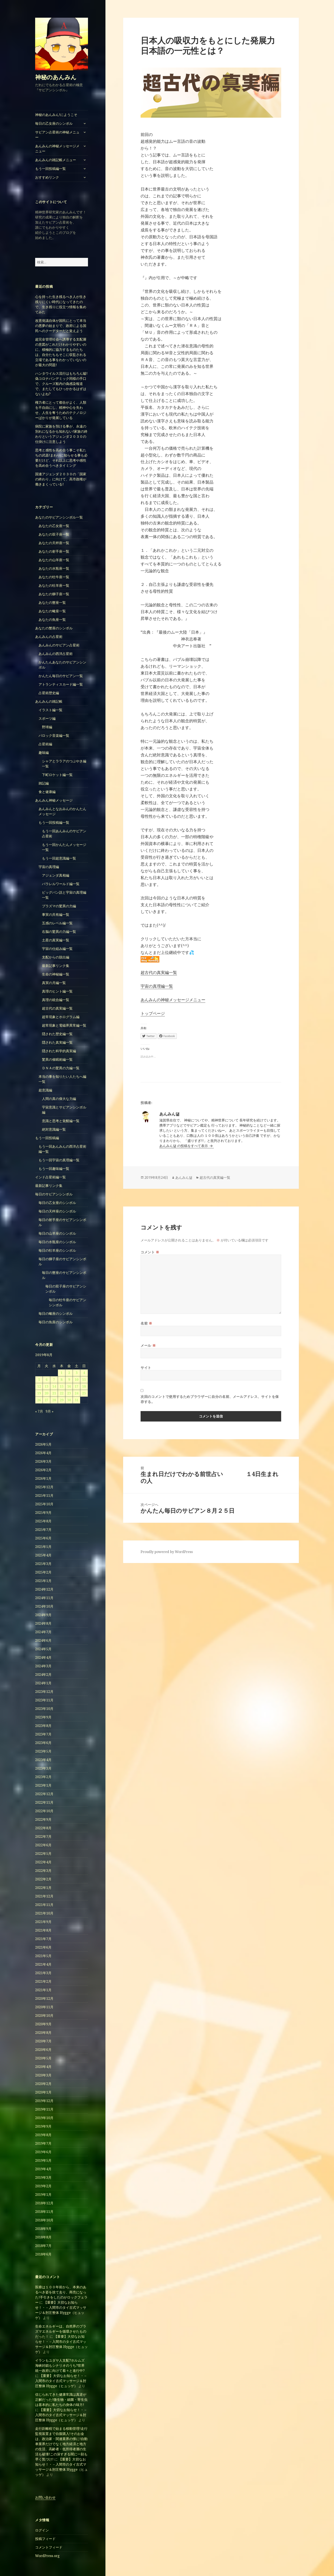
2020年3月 (43, 2075)
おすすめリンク (47, 177)
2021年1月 (43, 1990)
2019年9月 (43, 2126)
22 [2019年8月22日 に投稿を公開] (61, 1393)
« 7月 (39, 1411)
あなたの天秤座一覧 (54, 542)
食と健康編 (47, 791)
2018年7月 (43, 2245)
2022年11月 (44, 1802)
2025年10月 (44, 1504)
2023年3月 (43, 1768)
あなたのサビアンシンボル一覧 (59, 517)
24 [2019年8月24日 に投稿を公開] (76, 1393)
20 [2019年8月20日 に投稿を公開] (46, 1393)
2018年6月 (43, 2254)
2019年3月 (43, 2177)
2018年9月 (43, 2228)
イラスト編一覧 (50, 710)
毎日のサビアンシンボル (54, 1194)
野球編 (47, 727)
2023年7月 (43, 1734)
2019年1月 (43, 2194)
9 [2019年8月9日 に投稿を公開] (69, 1379)
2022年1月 (43, 1887)
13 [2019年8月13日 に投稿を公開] (46, 1386)
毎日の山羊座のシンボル (57, 1233)
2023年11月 (44, 1700)
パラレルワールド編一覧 (60, 883)
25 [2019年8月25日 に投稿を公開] (84, 1393)
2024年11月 (44, 1597)
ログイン (42, 2530)
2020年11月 (44, 2007)
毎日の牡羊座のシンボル (57, 1250)
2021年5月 (43, 1955)
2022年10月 (44, 1811)
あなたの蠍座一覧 (52, 611)
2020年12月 (44, 1998)
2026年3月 (43, 1461)
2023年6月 (43, 1742)
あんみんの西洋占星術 (56, 653)
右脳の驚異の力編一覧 (59, 931)
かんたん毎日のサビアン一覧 (61, 675)
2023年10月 (44, 1708)
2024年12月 (44, 1589)
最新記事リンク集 (55, 965)
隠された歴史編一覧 (57, 1034)
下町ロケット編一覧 (57, 774)
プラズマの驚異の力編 (59, 906)
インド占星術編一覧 (50, 1177)
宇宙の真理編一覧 (157, 986)
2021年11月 (44, 1904)
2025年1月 (43, 1580)
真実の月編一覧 (54, 982)
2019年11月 (44, 2109)
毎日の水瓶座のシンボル (57, 1242)
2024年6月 (43, 1640)
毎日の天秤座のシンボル (57, 1211)
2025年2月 (43, 1572)
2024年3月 (43, 1666)
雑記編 (44, 783)
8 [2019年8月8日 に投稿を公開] (61, 1379)
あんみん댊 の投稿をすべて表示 (184, 1145)
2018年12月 (44, 2203)
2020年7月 (43, 2041)
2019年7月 (43, 2143)
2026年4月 (43, 1453)
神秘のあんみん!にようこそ (56, 114)
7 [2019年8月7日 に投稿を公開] (54, 1379)
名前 (146, 1323)
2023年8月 (43, 1725)
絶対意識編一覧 (54, 1129)
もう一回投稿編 (47, 1138)
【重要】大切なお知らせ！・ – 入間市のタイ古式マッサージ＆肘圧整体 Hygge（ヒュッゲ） (60, 2380)
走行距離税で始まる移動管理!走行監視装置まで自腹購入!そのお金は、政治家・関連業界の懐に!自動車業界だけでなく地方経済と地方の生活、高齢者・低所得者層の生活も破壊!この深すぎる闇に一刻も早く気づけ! (61, 2444)
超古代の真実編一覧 (57, 1008)
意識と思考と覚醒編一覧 (60, 1120)
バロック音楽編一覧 (54, 735)
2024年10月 (44, 1606)
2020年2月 (43, 2083)
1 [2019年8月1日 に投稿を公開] (61, 1372)
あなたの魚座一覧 (52, 619)
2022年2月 (43, 1879)
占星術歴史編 (49, 693)
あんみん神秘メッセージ (54, 800)
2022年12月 (44, 1793)
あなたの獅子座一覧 (54, 594)
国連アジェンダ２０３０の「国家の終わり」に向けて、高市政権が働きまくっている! (60, 479)
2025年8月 (43, 1521)
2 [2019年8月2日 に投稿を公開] (69, 1372)
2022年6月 (43, 1845)
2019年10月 (44, 2117)
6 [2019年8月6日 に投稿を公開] (47, 1379)
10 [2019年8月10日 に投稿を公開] (76, 1379)
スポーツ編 (47, 718)
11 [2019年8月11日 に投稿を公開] (84, 1379)
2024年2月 (43, 1674)
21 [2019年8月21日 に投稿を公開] (54, 1393)
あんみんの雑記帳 (48, 701)
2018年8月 (43, 2237)
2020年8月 (43, 2032)
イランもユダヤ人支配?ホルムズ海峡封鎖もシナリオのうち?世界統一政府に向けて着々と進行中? (60, 2365)
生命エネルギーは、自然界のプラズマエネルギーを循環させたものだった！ (60, 2331)
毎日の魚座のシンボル (56, 1322)
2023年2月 (43, 1776)
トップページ (153, 1013)
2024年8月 (43, 1623)
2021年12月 (44, 1896)
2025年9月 (43, 1512)
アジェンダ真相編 (55, 875)
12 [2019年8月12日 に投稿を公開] (39, 1386)
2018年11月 (44, 2211)
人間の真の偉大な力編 (59, 1098)
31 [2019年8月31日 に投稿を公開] (76, 1400)
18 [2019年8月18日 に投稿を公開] (84, 1386)
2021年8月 (43, 1930)
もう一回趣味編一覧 (54, 1168)
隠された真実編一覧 (57, 1042)
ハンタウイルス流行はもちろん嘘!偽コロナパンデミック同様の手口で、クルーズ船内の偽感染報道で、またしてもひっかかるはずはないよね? (61, 383)
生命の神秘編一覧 (55, 974)
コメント (150, 1252)
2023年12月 (44, 1691)
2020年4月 (43, 2066)
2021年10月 (44, 1913)
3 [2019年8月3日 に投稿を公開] (77, 1372)
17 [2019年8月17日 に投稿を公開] (76, 1386)
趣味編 (44, 752)
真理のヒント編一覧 (57, 991)
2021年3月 (43, 1973)
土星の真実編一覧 (55, 940)
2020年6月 (43, 2049)
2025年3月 (43, 1563)
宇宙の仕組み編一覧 (57, 948)
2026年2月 (43, 1470)
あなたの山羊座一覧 (54, 560)
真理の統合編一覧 (55, 999)
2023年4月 (43, 1759)
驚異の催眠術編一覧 (57, 1059)
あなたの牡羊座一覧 (54, 585)
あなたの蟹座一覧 (52, 602)
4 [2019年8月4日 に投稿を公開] (84, 1372)
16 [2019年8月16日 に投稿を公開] (69, 1386)
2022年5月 (43, 1853)
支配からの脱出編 (55, 957)
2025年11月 (44, 1495)
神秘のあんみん (55, 77)
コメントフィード (48, 2547)
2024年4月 (43, 1657)
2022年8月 (43, 1828)
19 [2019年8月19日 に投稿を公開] (39, 1393)
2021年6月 (43, 1947)
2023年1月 (43, 1785)
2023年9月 (43, 1717)
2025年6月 (43, 1538)
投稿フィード (45, 2538)
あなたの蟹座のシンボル (54, 628)
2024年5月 (43, 1649)
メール (148, 1345)
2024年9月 (43, 1614)
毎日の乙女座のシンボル (54, 123)
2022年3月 (43, 1870)
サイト (146, 1367)
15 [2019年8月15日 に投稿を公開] (61, 1386)
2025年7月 (43, 1529)
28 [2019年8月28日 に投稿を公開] (54, 1400)
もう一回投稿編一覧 (50, 168)
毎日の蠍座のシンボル (56, 1313)
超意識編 (45, 1090)
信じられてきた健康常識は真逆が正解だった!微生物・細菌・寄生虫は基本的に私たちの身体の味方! (61, 2399)
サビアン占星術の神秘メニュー (57, 135)
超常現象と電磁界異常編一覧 (64, 1025)
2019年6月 (43, 2152)
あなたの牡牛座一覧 (54, 577)
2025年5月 (43, 1546)
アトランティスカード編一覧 (61, 684)
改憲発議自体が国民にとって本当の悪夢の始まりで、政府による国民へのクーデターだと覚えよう (60, 325)
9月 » (49, 1411)
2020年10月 (44, 2015)
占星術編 (45, 744)
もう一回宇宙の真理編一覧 (59, 1160)
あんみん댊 (183, 1177)
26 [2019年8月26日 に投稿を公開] (39, 1400)
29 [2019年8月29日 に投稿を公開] (61, 1400)
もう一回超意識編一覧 (59, 858)
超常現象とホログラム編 (60, 1016)
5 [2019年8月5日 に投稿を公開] (39, 1379)
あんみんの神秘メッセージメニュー (57, 148)
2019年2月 (43, 2186)
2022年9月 (43, 1819)
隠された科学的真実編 (59, 1051)
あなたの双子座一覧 (54, 534)
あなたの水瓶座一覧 (54, 568)
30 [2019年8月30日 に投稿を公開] (69, 1400)
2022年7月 (43, 1836)
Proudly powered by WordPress (167, 1551)
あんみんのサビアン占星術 (59, 645)
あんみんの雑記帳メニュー (55, 159)
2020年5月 (43, 2058)
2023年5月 (43, 1751)
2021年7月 (43, 1938)
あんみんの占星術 (48, 636)
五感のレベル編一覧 (57, 923)
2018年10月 (44, 2220)
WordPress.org (47, 2555)
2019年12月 (44, 2100)
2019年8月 (43, 2134)
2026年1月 (43, 1478)
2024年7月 (43, 1632)
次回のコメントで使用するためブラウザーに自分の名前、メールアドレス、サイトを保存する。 (210, 1399)
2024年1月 (43, 1683)
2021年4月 (43, 1964)
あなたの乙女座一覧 (54, 525)
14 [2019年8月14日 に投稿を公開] (54, 1386)
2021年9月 (43, 1921)
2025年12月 (44, 1487)
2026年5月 (43, 1444)
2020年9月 (43, 2024)
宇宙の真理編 (49, 866)
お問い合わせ (45, 2497)
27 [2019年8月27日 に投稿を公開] (46, 1400)
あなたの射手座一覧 (54, 551)
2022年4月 (43, 1862)
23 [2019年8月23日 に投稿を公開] (69, 1393)
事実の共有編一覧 (55, 914)
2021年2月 (43, 1981)
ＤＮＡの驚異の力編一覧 (60, 1068)
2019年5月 (43, 2160)
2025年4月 (43, 1555)
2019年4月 (43, 2169)
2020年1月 (43, 2092)
